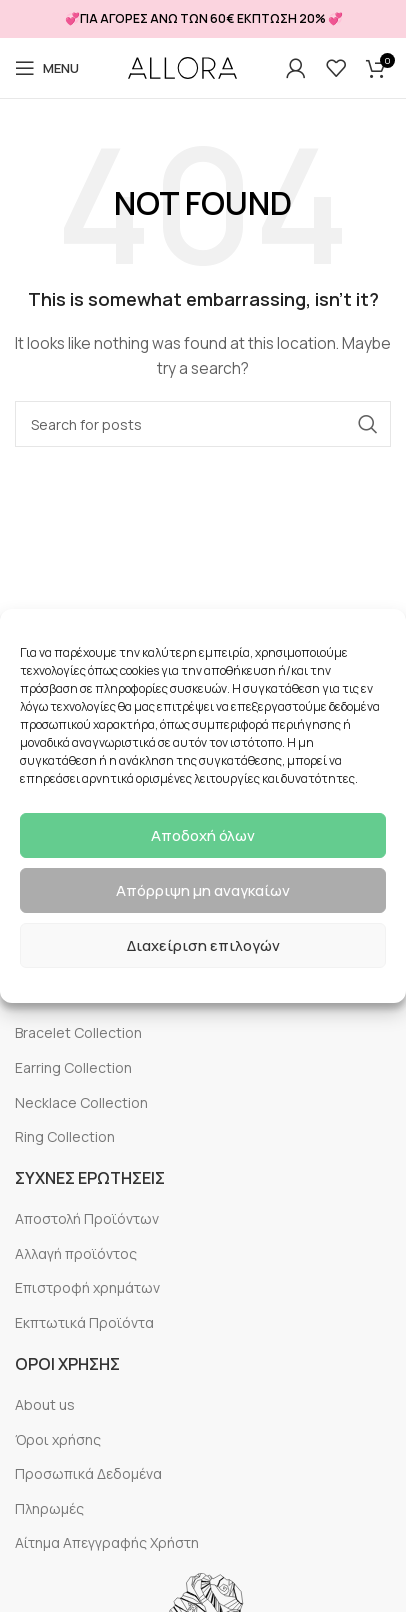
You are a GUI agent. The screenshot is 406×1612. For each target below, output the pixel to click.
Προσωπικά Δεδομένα (88, 1473)
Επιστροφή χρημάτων (87, 1287)
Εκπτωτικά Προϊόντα (84, 1322)
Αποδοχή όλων (203, 835)
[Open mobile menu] (47, 68)
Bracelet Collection (78, 1032)
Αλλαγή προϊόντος (76, 1253)
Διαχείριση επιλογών (203, 945)
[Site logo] (182, 68)
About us (45, 1404)
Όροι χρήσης (58, 1439)
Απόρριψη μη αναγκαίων (203, 890)
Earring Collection (73, 1067)
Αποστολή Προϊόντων (87, 1218)
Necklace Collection (81, 1102)
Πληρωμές (49, 1508)
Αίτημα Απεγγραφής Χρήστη (107, 1542)
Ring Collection (65, 1136)
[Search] (203, 424)
